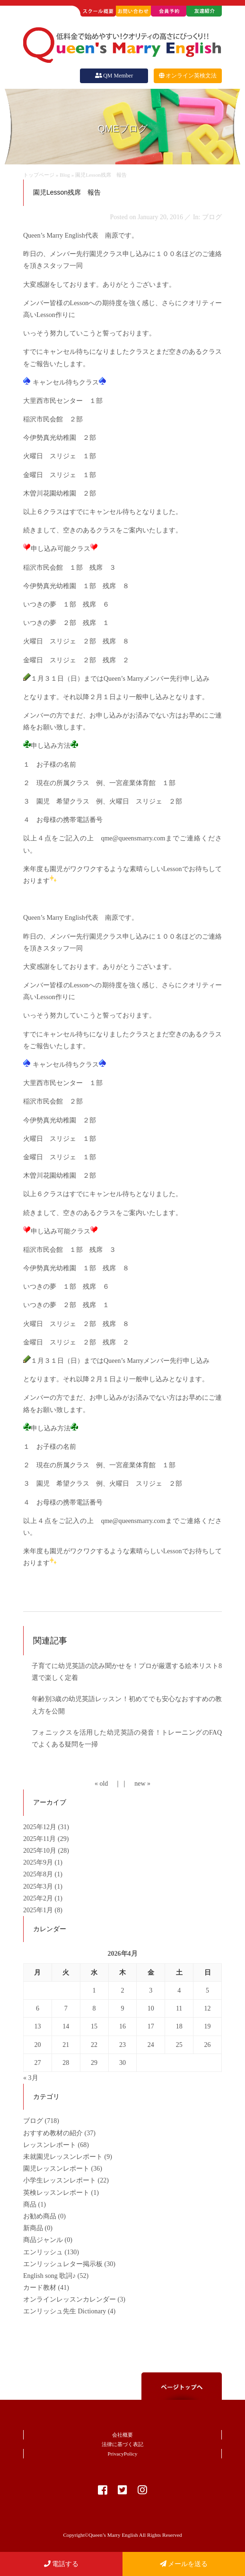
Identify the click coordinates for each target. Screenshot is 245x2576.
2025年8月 (39, 1874)
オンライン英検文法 (188, 75)
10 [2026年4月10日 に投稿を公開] (151, 2008)
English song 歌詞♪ (49, 2275)
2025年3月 (39, 1886)
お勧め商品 (39, 2216)
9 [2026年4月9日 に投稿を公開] (122, 2008)
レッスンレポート (49, 2144)
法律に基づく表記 (122, 2444)
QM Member (114, 75)
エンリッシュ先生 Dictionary (64, 2311)
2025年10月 (40, 1850)
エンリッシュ (43, 2252)
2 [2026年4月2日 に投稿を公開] (122, 1990)
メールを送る (184, 2563)
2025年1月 (39, 1910)
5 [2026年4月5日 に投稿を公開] (207, 1990)
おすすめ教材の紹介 (53, 2133)
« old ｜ (108, 1783)
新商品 (33, 2228)
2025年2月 (39, 1898)
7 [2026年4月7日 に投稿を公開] (66, 2008)
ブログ (33, 2120)
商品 (29, 2204)
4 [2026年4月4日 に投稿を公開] (179, 1990)
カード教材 (39, 2287)
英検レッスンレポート (56, 2192)
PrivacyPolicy (123, 2453)
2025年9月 (39, 1862)
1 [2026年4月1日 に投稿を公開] (94, 1990)
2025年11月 (40, 1838)
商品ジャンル (43, 2239)
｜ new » (135, 1783)
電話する (61, 2563)
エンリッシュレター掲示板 (63, 2264)
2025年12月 (40, 1827)
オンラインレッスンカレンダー (69, 2299)
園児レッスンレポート (56, 2168)
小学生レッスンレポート (59, 2180)
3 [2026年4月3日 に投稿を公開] (150, 1990)
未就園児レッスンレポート (63, 2156)
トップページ (38, 175)
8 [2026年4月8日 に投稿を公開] (94, 2008)
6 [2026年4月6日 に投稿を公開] (37, 2008)
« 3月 (30, 2077)
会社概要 (122, 2435)
